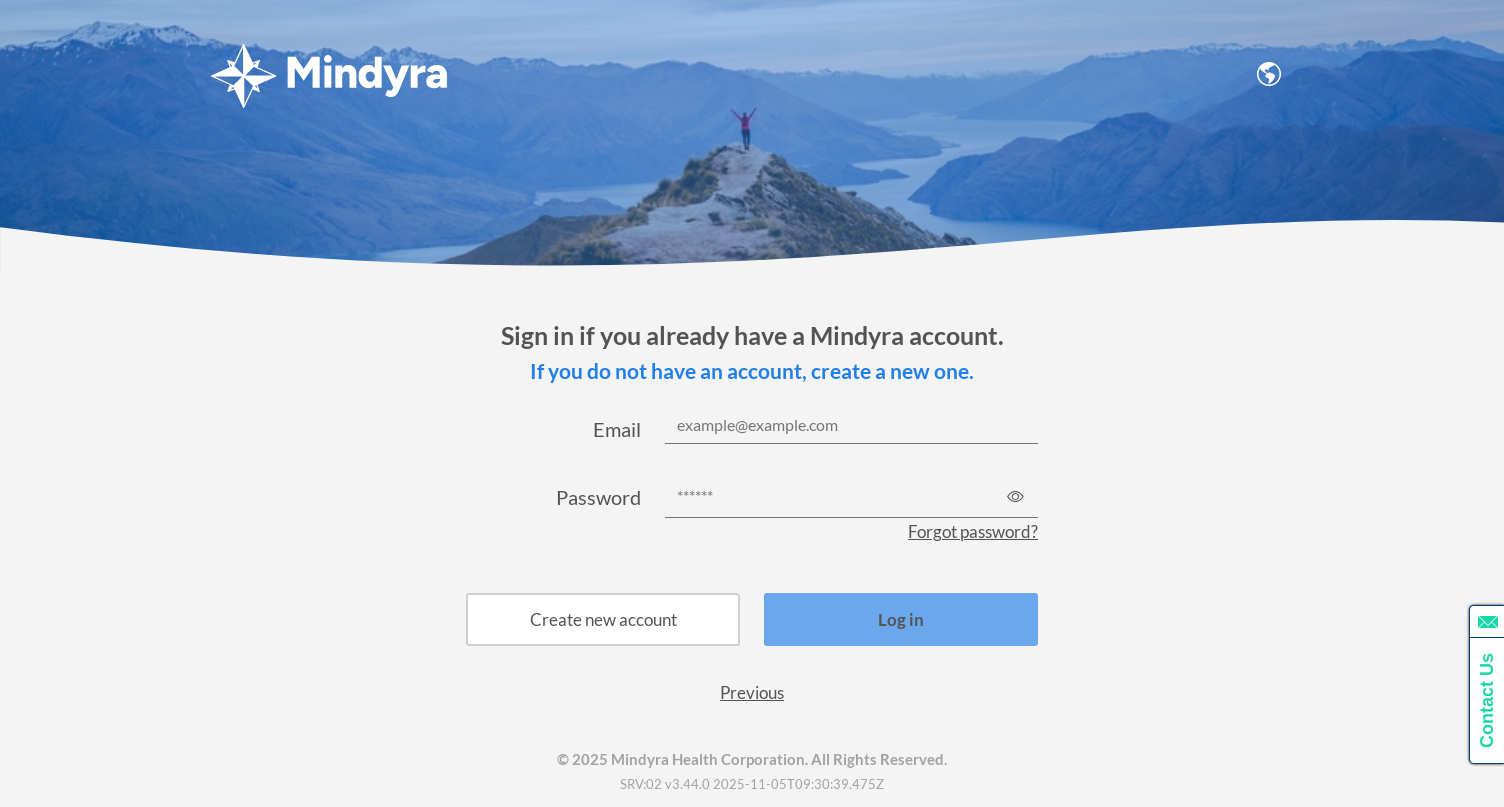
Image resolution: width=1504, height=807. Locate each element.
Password (598, 497)
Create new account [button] (603, 619)
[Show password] (1015, 495)
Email (617, 429)
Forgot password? (973, 531)
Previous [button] (752, 692)
